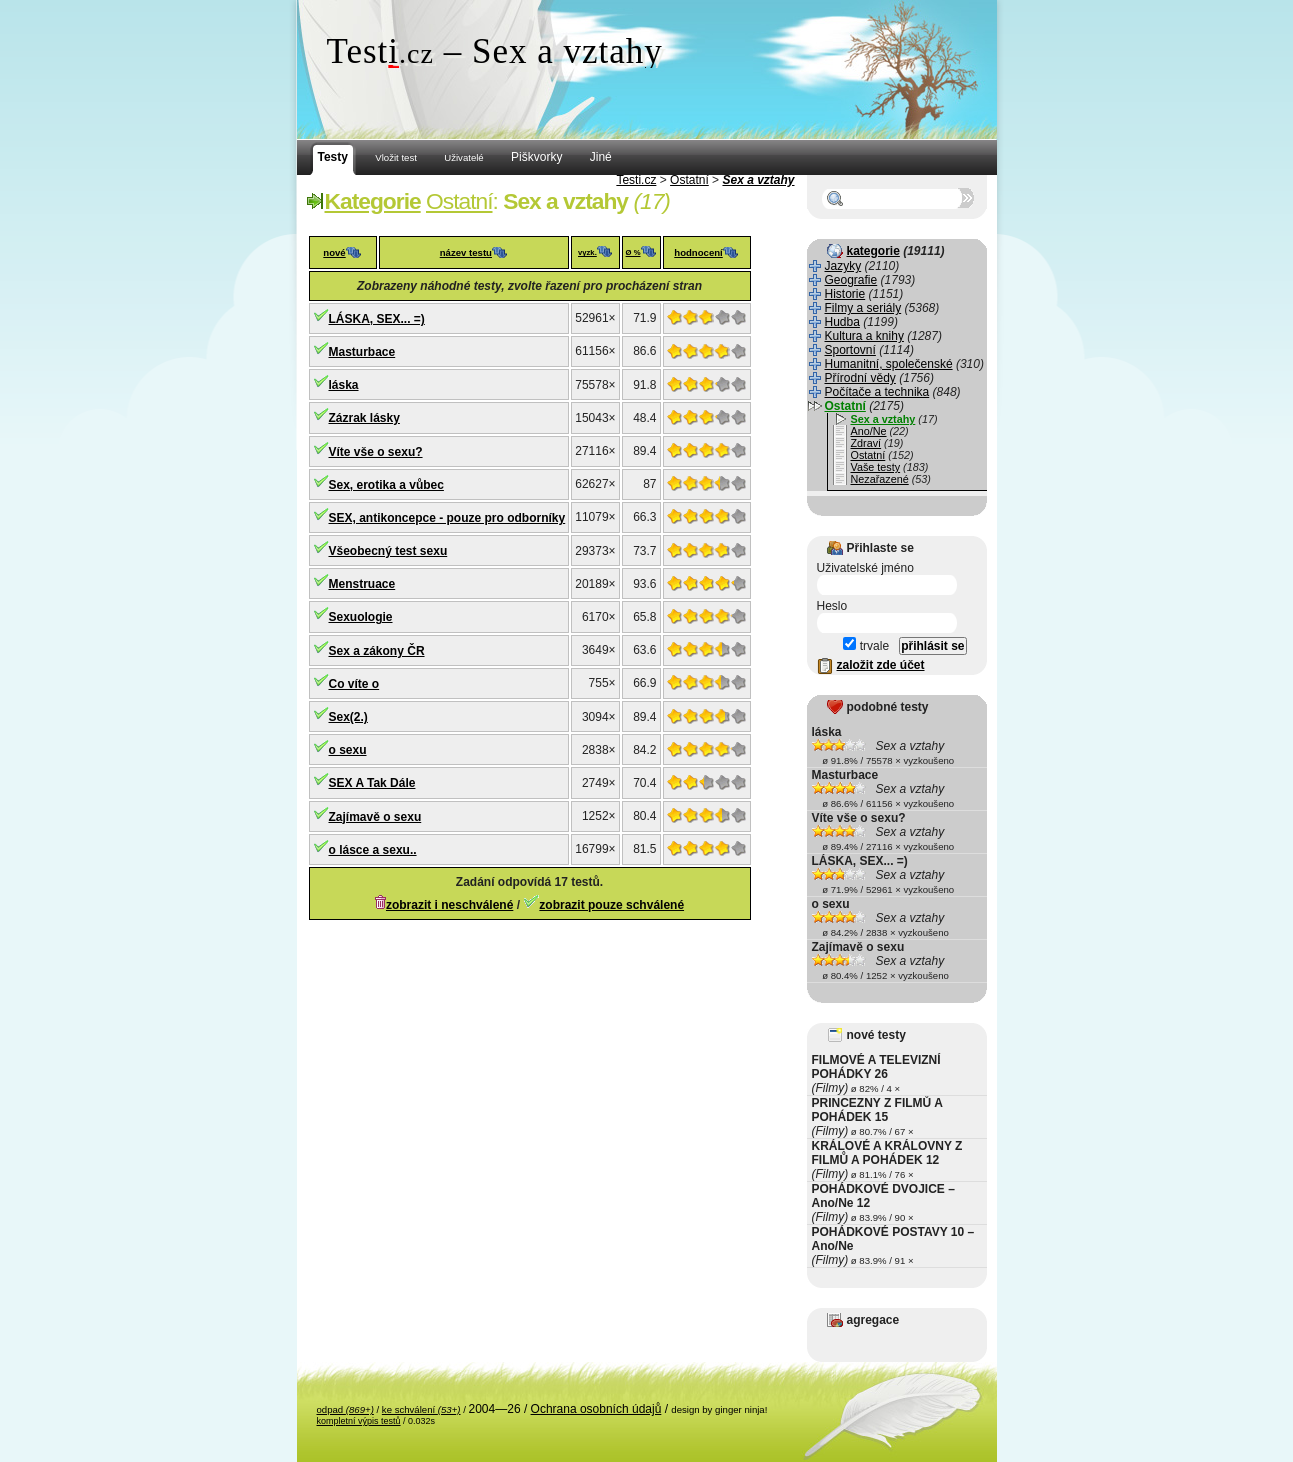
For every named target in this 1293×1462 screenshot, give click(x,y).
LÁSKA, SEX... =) (377, 319)
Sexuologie (361, 617)
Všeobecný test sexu (388, 551)
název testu (466, 252)
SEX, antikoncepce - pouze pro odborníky (447, 518)
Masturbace (362, 352)
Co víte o (354, 684)
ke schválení (421, 1409)
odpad (345, 1409)
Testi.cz (636, 180)
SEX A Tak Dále (372, 783)
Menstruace (362, 584)
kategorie (873, 251)
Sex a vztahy (758, 180)
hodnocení (698, 252)
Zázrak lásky (364, 418)
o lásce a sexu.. (373, 850)
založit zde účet (881, 665)
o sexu (348, 750)
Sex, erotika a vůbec (386, 485)
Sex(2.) (348, 717)
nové (334, 252)
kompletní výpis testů (359, 1421)
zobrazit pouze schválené (611, 905)
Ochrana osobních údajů (596, 1409)
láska (344, 385)
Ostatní (689, 180)
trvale (866, 646)
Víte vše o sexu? (376, 452)
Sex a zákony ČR (377, 651)
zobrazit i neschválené (449, 905)
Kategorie (373, 201)
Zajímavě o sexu (375, 817)
